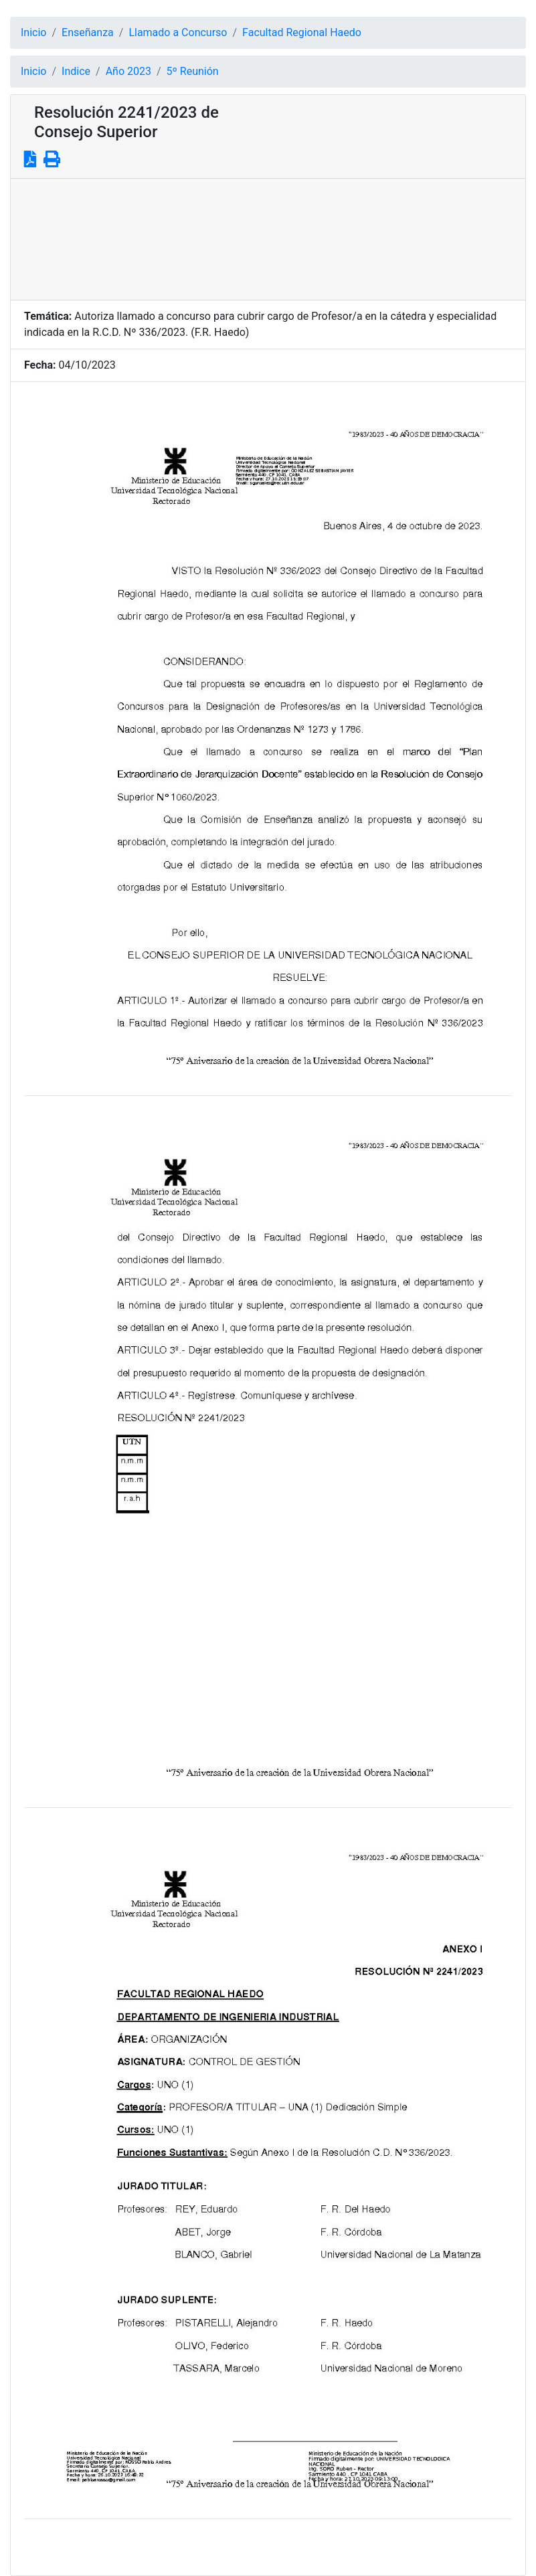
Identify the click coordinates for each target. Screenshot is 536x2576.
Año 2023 (128, 71)
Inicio (33, 32)
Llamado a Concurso (177, 32)
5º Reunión (193, 71)
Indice (76, 71)
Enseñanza (88, 32)
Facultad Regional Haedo (301, 32)
